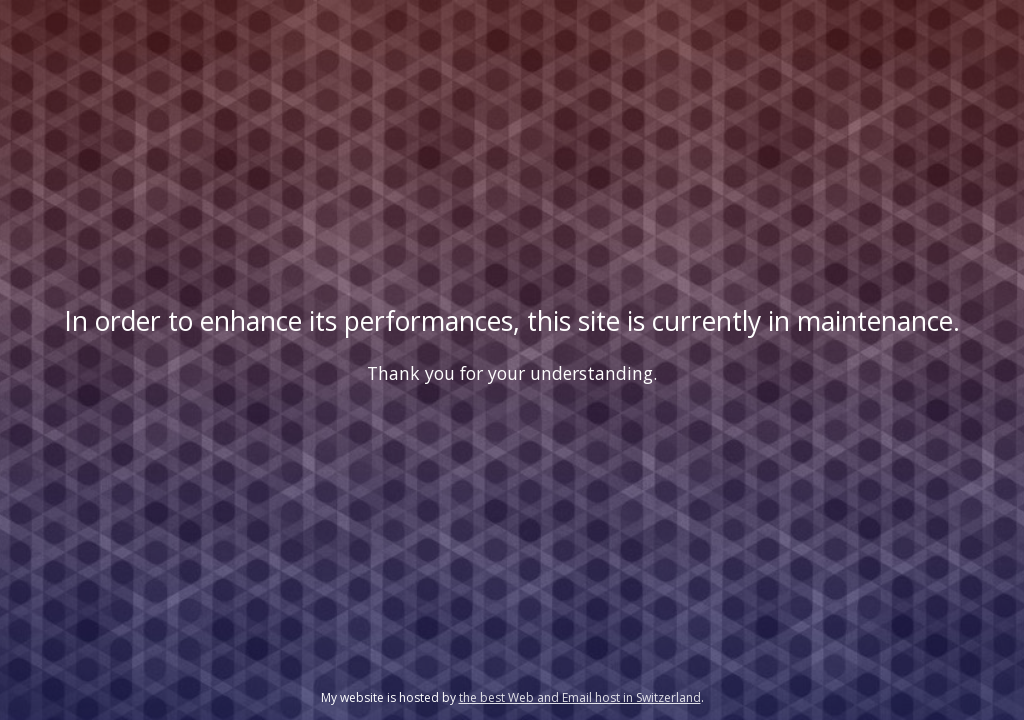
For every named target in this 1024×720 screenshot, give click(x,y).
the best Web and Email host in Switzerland (580, 697)
